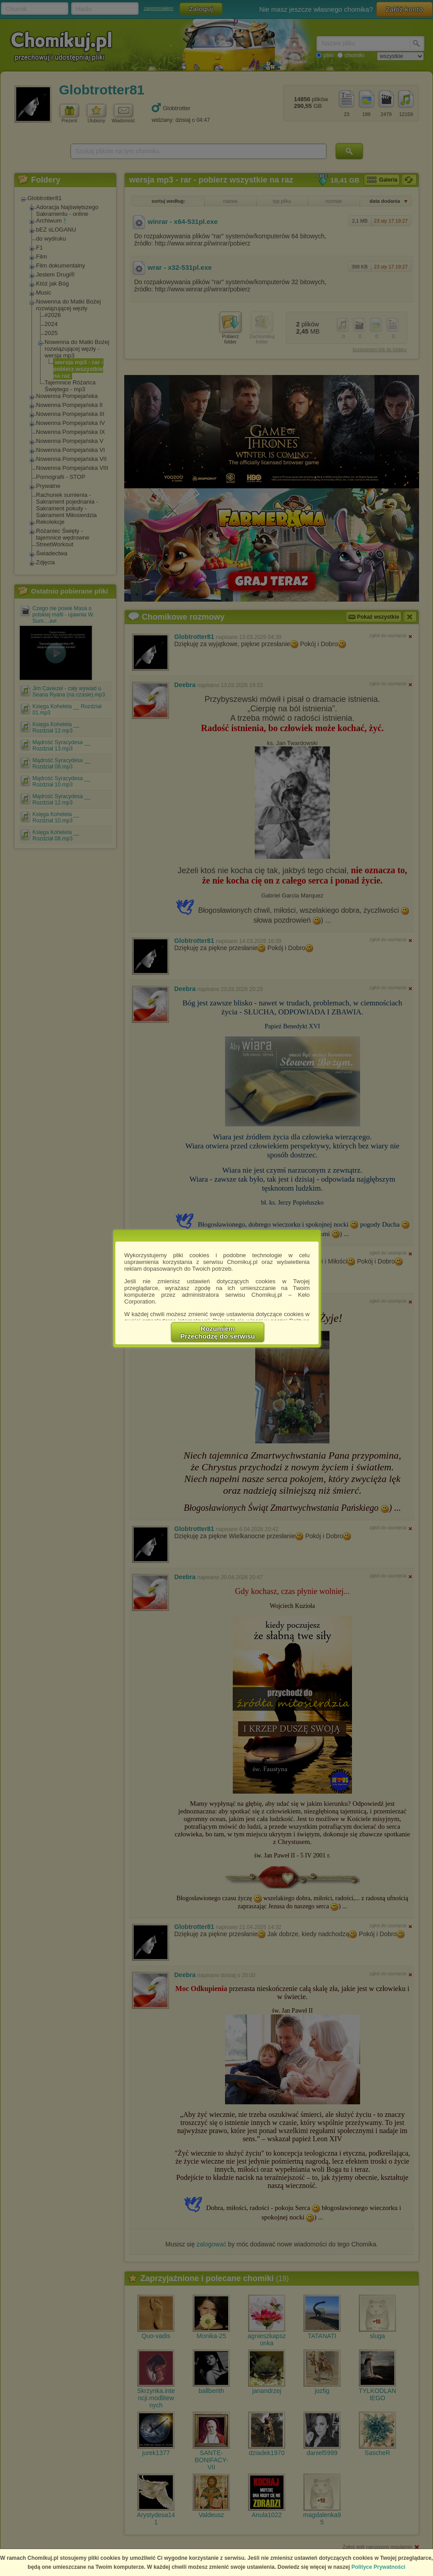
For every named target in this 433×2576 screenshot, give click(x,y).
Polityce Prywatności (379, 2567)
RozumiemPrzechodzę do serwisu (217, 1332)
